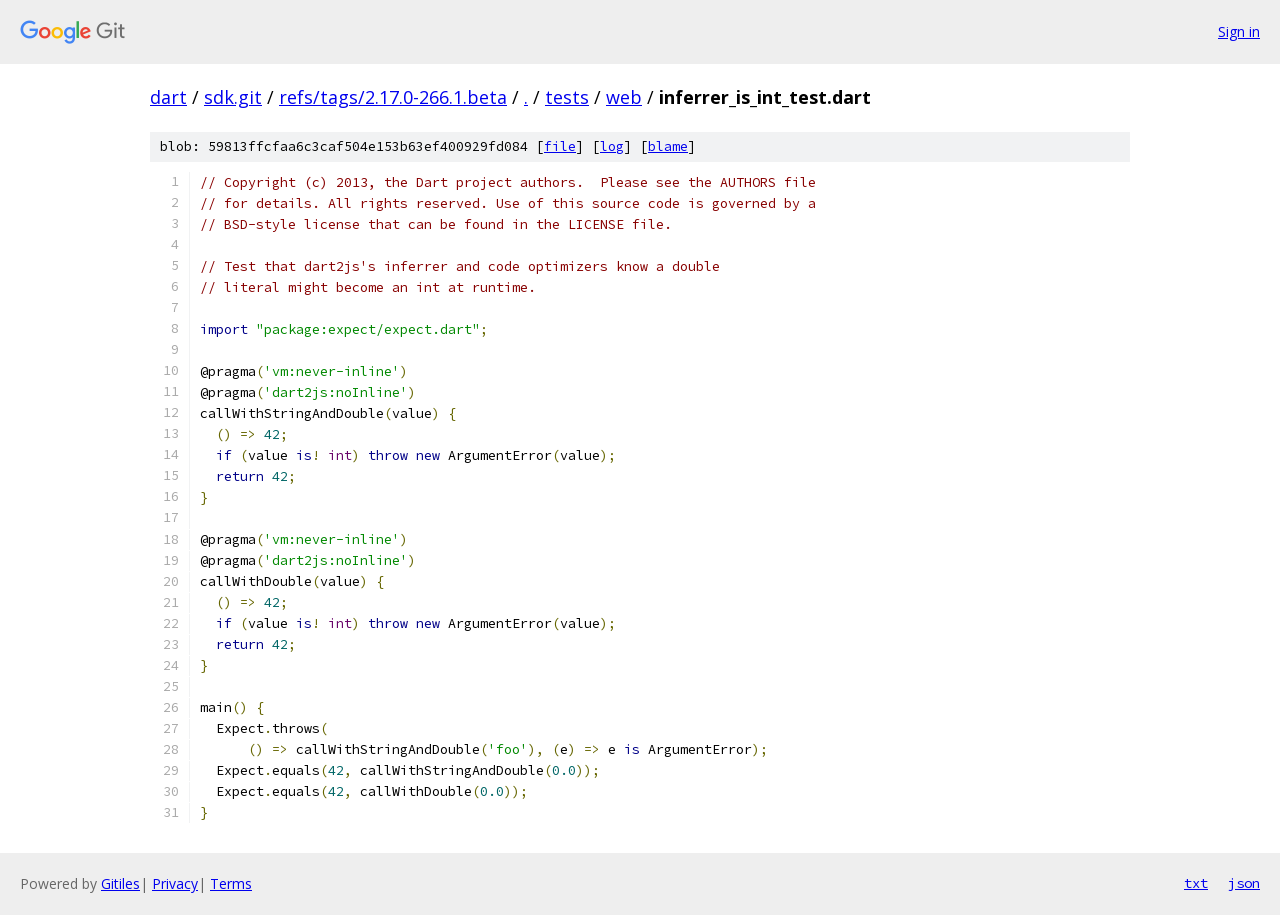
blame (668, 146)
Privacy (175, 883)
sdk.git (233, 97)
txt (1196, 883)
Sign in (1239, 31)
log (612, 146)
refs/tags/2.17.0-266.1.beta (393, 97)
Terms (231, 883)
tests (567, 97)
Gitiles (120, 883)
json (1244, 883)
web (624, 97)
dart (168, 97)
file (560, 146)
